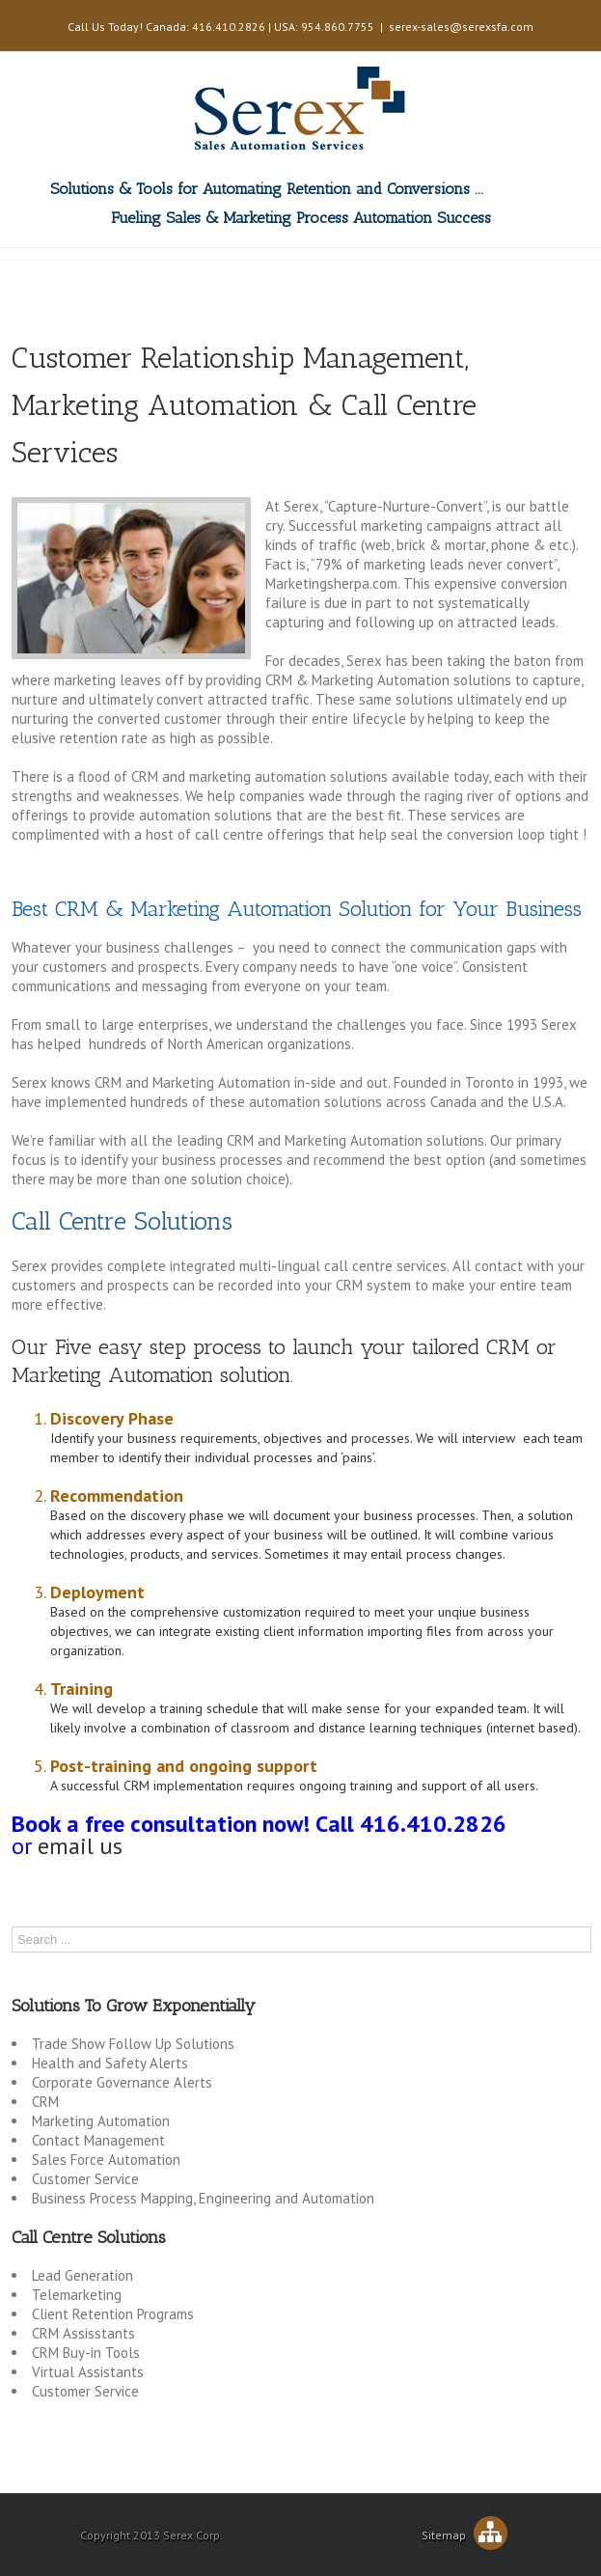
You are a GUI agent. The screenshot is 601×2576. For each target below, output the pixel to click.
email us (80, 1846)
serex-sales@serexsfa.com (461, 26)
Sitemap (464, 2535)
